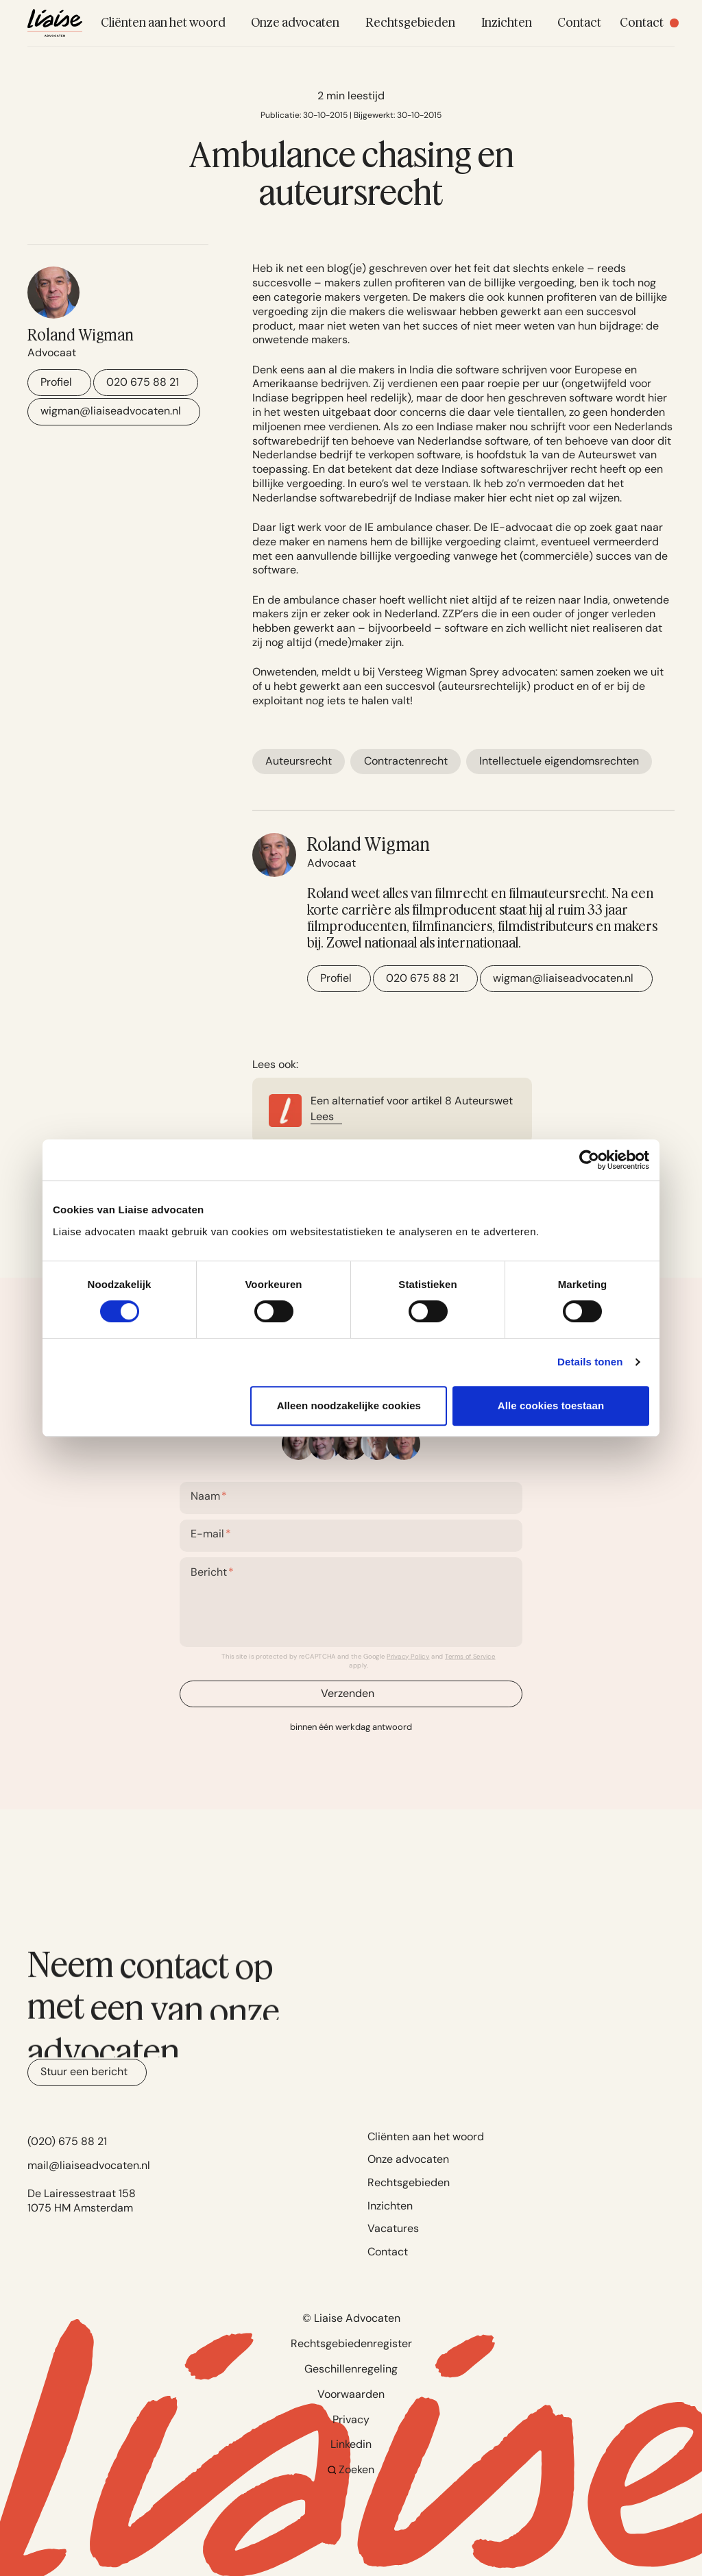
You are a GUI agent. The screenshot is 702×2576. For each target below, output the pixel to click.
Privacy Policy (408, 1656)
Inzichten (390, 2206)
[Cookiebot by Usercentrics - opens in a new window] (589, 1160)
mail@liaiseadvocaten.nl (88, 2165)
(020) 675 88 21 (67, 2141)
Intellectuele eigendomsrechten (559, 761)
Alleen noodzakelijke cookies (349, 1405)
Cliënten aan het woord (425, 2136)
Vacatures (393, 2228)
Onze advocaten (408, 2159)
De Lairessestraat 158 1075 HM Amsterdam (81, 2200)
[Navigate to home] (54, 23)
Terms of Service (470, 1656)
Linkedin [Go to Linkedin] (351, 2444)
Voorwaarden (351, 2394)
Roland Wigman (80, 334)
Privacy (351, 2419)
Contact (387, 2251)
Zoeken (351, 2469)
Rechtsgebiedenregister (351, 2343)
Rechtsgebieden (408, 2182)
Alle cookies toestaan (551, 1405)
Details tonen (589, 1361)
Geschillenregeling (351, 2369)
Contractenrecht (406, 761)
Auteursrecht (298, 761)
